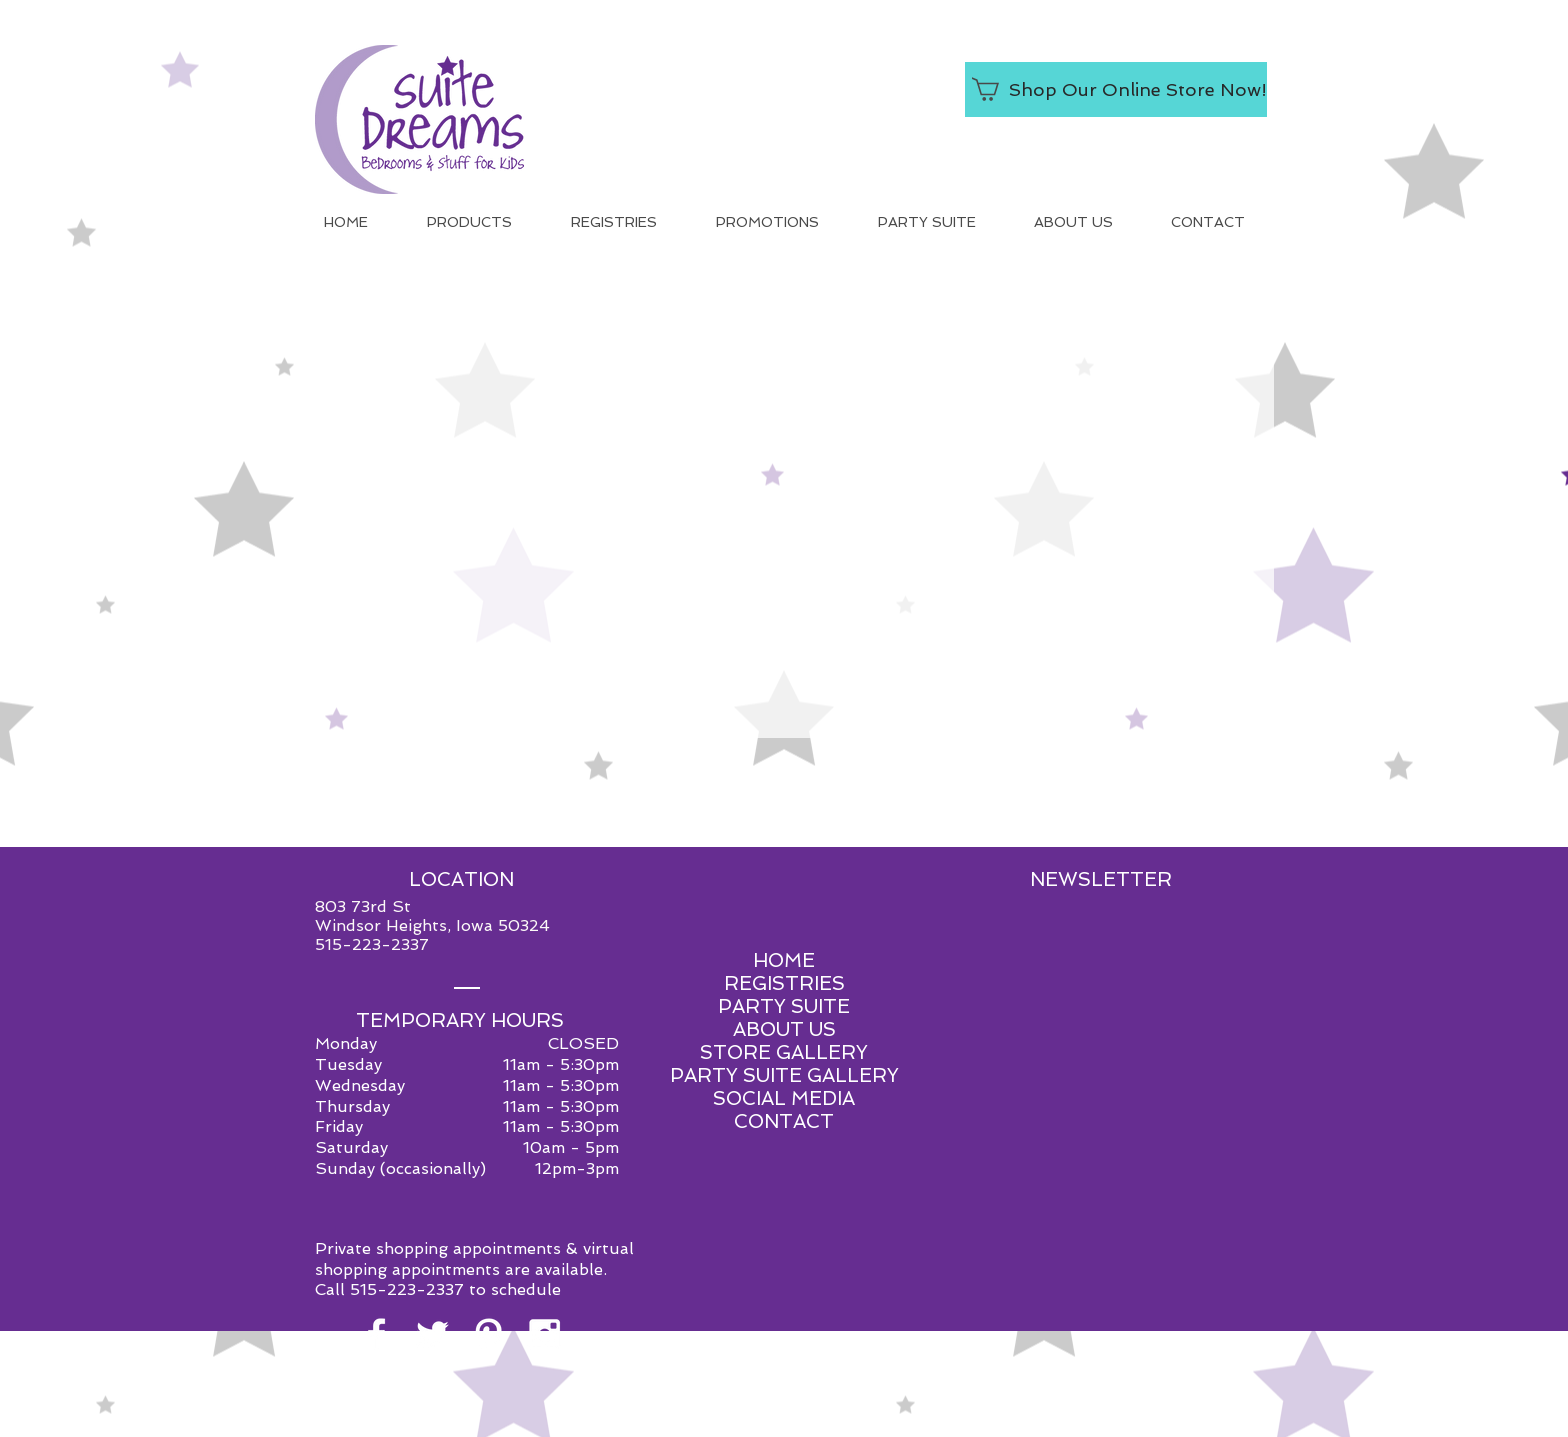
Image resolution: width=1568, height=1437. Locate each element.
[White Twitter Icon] (432, 1334)
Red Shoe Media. (877, 1420)
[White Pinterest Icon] (488, 1334)
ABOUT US (784, 1029)
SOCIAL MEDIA (784, 1098)
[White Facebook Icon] (376, 1334)
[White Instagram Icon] (544, 1334)
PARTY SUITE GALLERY (784, 1075)
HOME (784, 960)
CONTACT (784, 1121)
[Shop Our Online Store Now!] (1116, 89)
